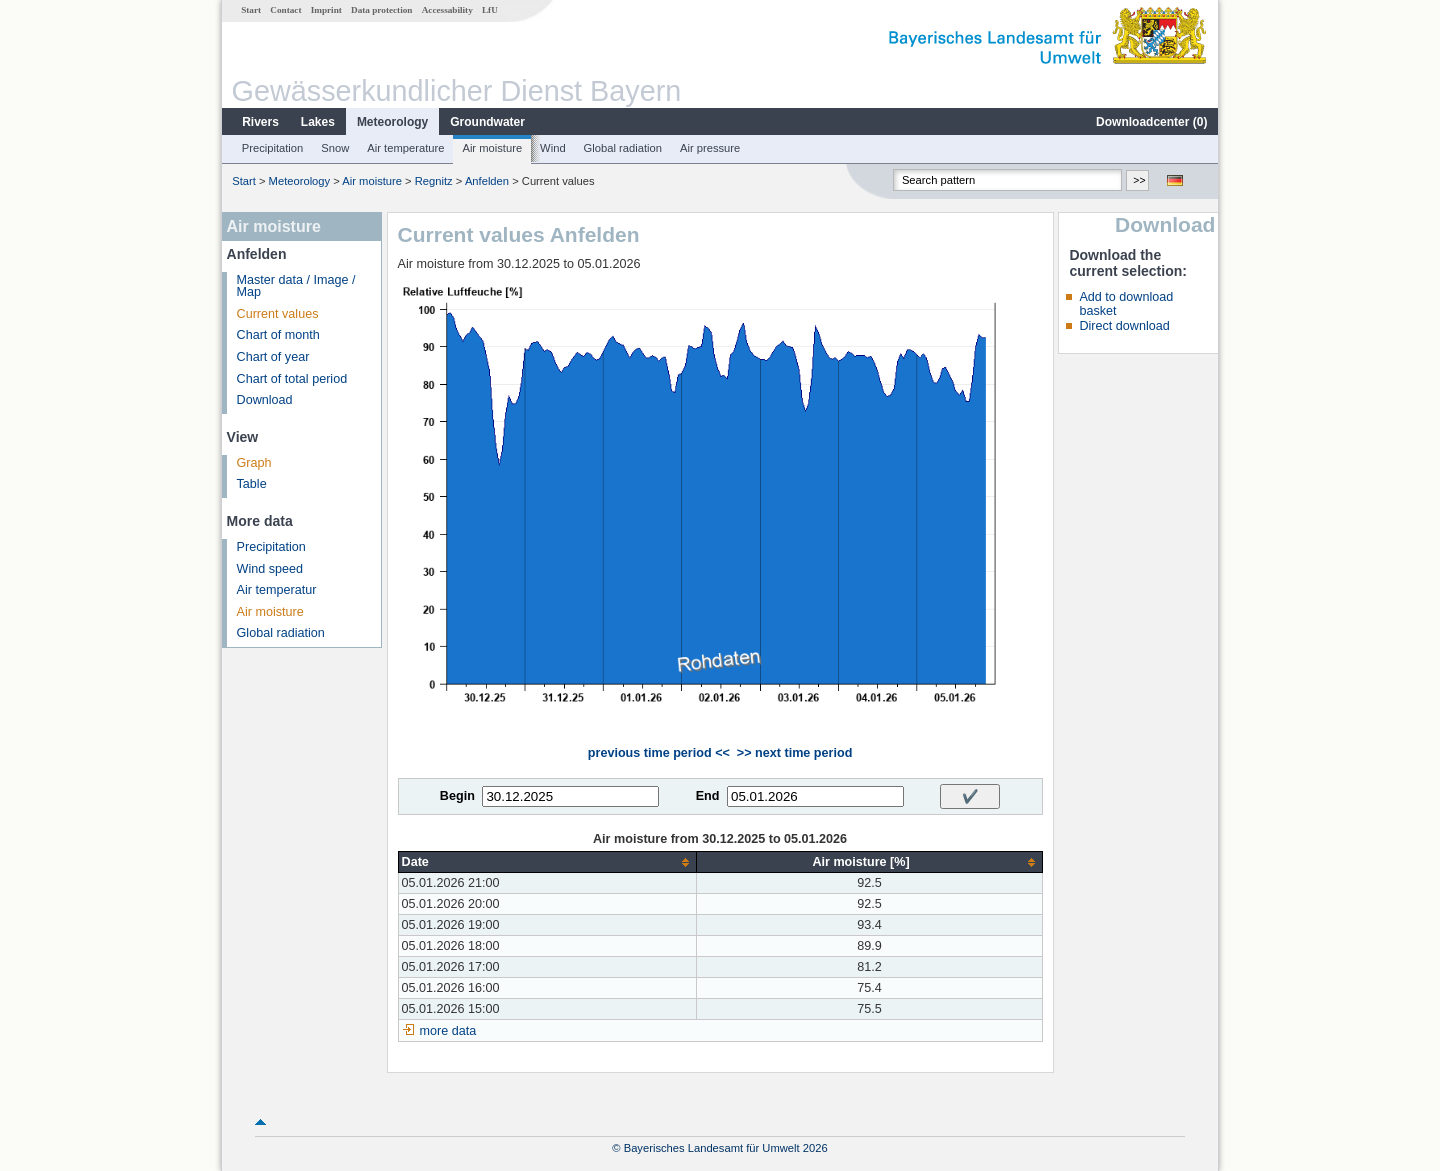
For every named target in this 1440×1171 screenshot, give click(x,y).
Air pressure (710, 148)
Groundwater (487, 122)
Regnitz (434, 181)
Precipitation (273, 148)
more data (448, 1031)
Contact (285, 10)
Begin (457, 796)
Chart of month (278, 335)
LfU (490, 10)
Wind (553, 148)
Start (251, 10)
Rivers (260, 122)
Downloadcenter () (1151, 122)
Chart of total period (292, 379)
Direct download (1124, 326)
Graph (254, 463)
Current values (278, 314)
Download (265, 400)
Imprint (326, 10)
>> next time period (794, 753)
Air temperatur (277, 590)
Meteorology (392, 122)
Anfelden (487, 181)
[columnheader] (547, 862)
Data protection (381, 10)
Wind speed (270, 569)
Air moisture (492, 148)
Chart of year (273, 357)
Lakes (318, 122)
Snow (335, 148)
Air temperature (405, 148)
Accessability (447, 10)
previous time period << (659, 753)
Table (252, 484)
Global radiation (623, 148)
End (708, 796)
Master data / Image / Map (296, 286)
